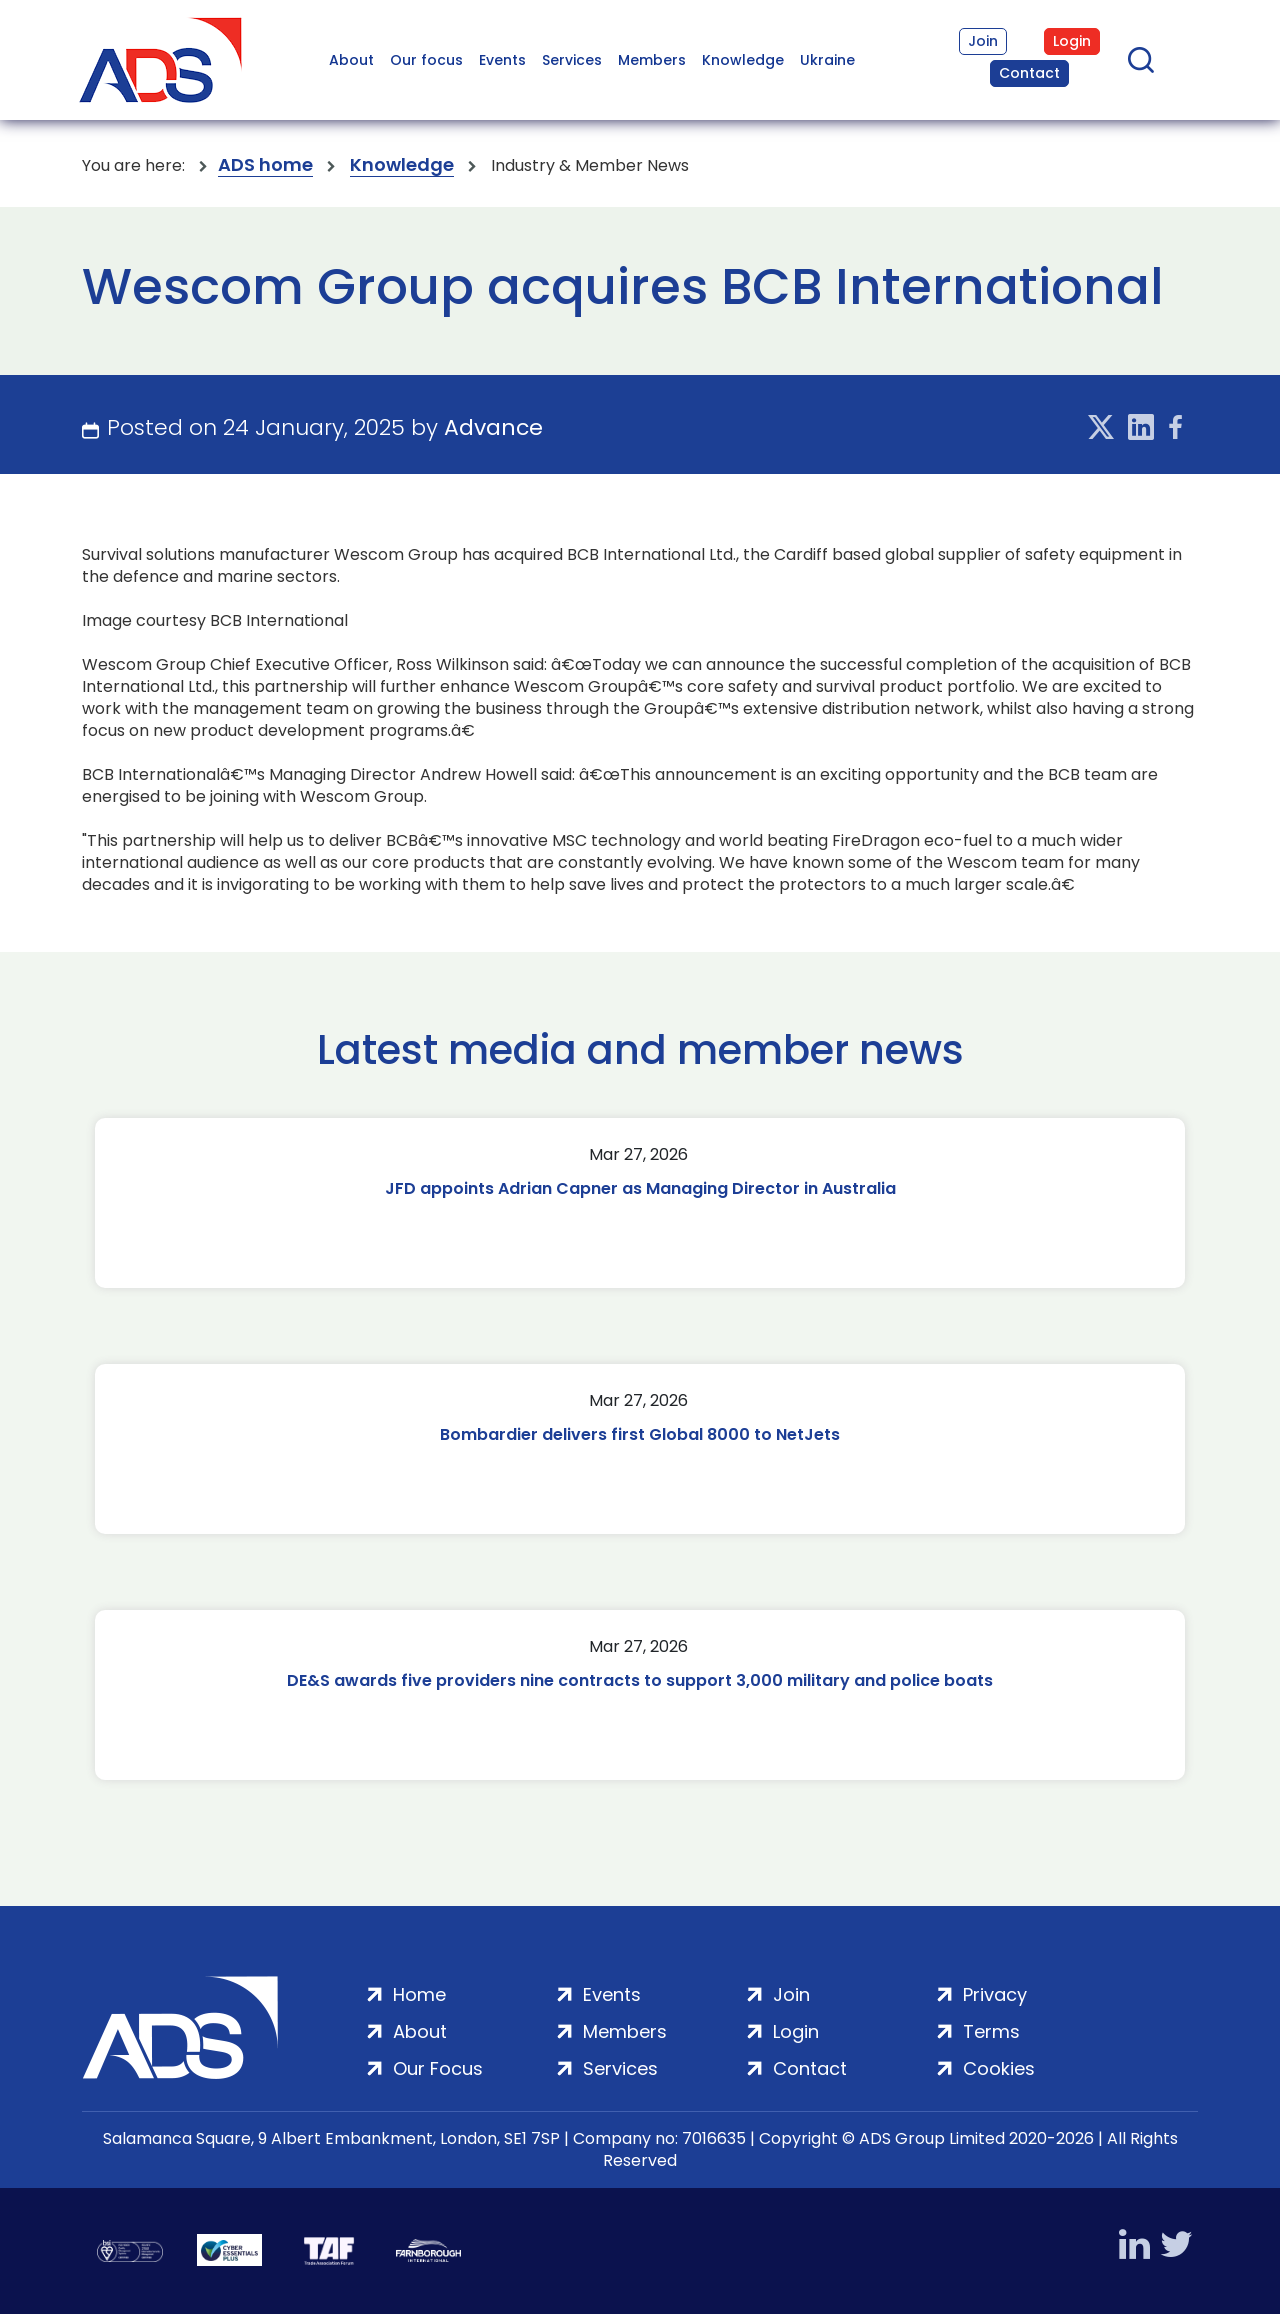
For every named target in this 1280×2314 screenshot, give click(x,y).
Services (572, 60)
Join (983, 41)
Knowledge (743, 60)
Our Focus (438, 2068)
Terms (991, 2031)
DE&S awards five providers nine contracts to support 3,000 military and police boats (640, 1680)
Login (1072, 41)
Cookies (999, 2068)
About (351, 60)
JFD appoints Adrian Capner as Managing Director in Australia (640, 1188)
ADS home (265, 165)
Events (502, 60)
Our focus (426, 60)
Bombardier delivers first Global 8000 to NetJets (640, 1434)
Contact (1029, 73)
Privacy (995, 1994)
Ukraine (827, 60)
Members (652, 60)
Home (419, 1994)
